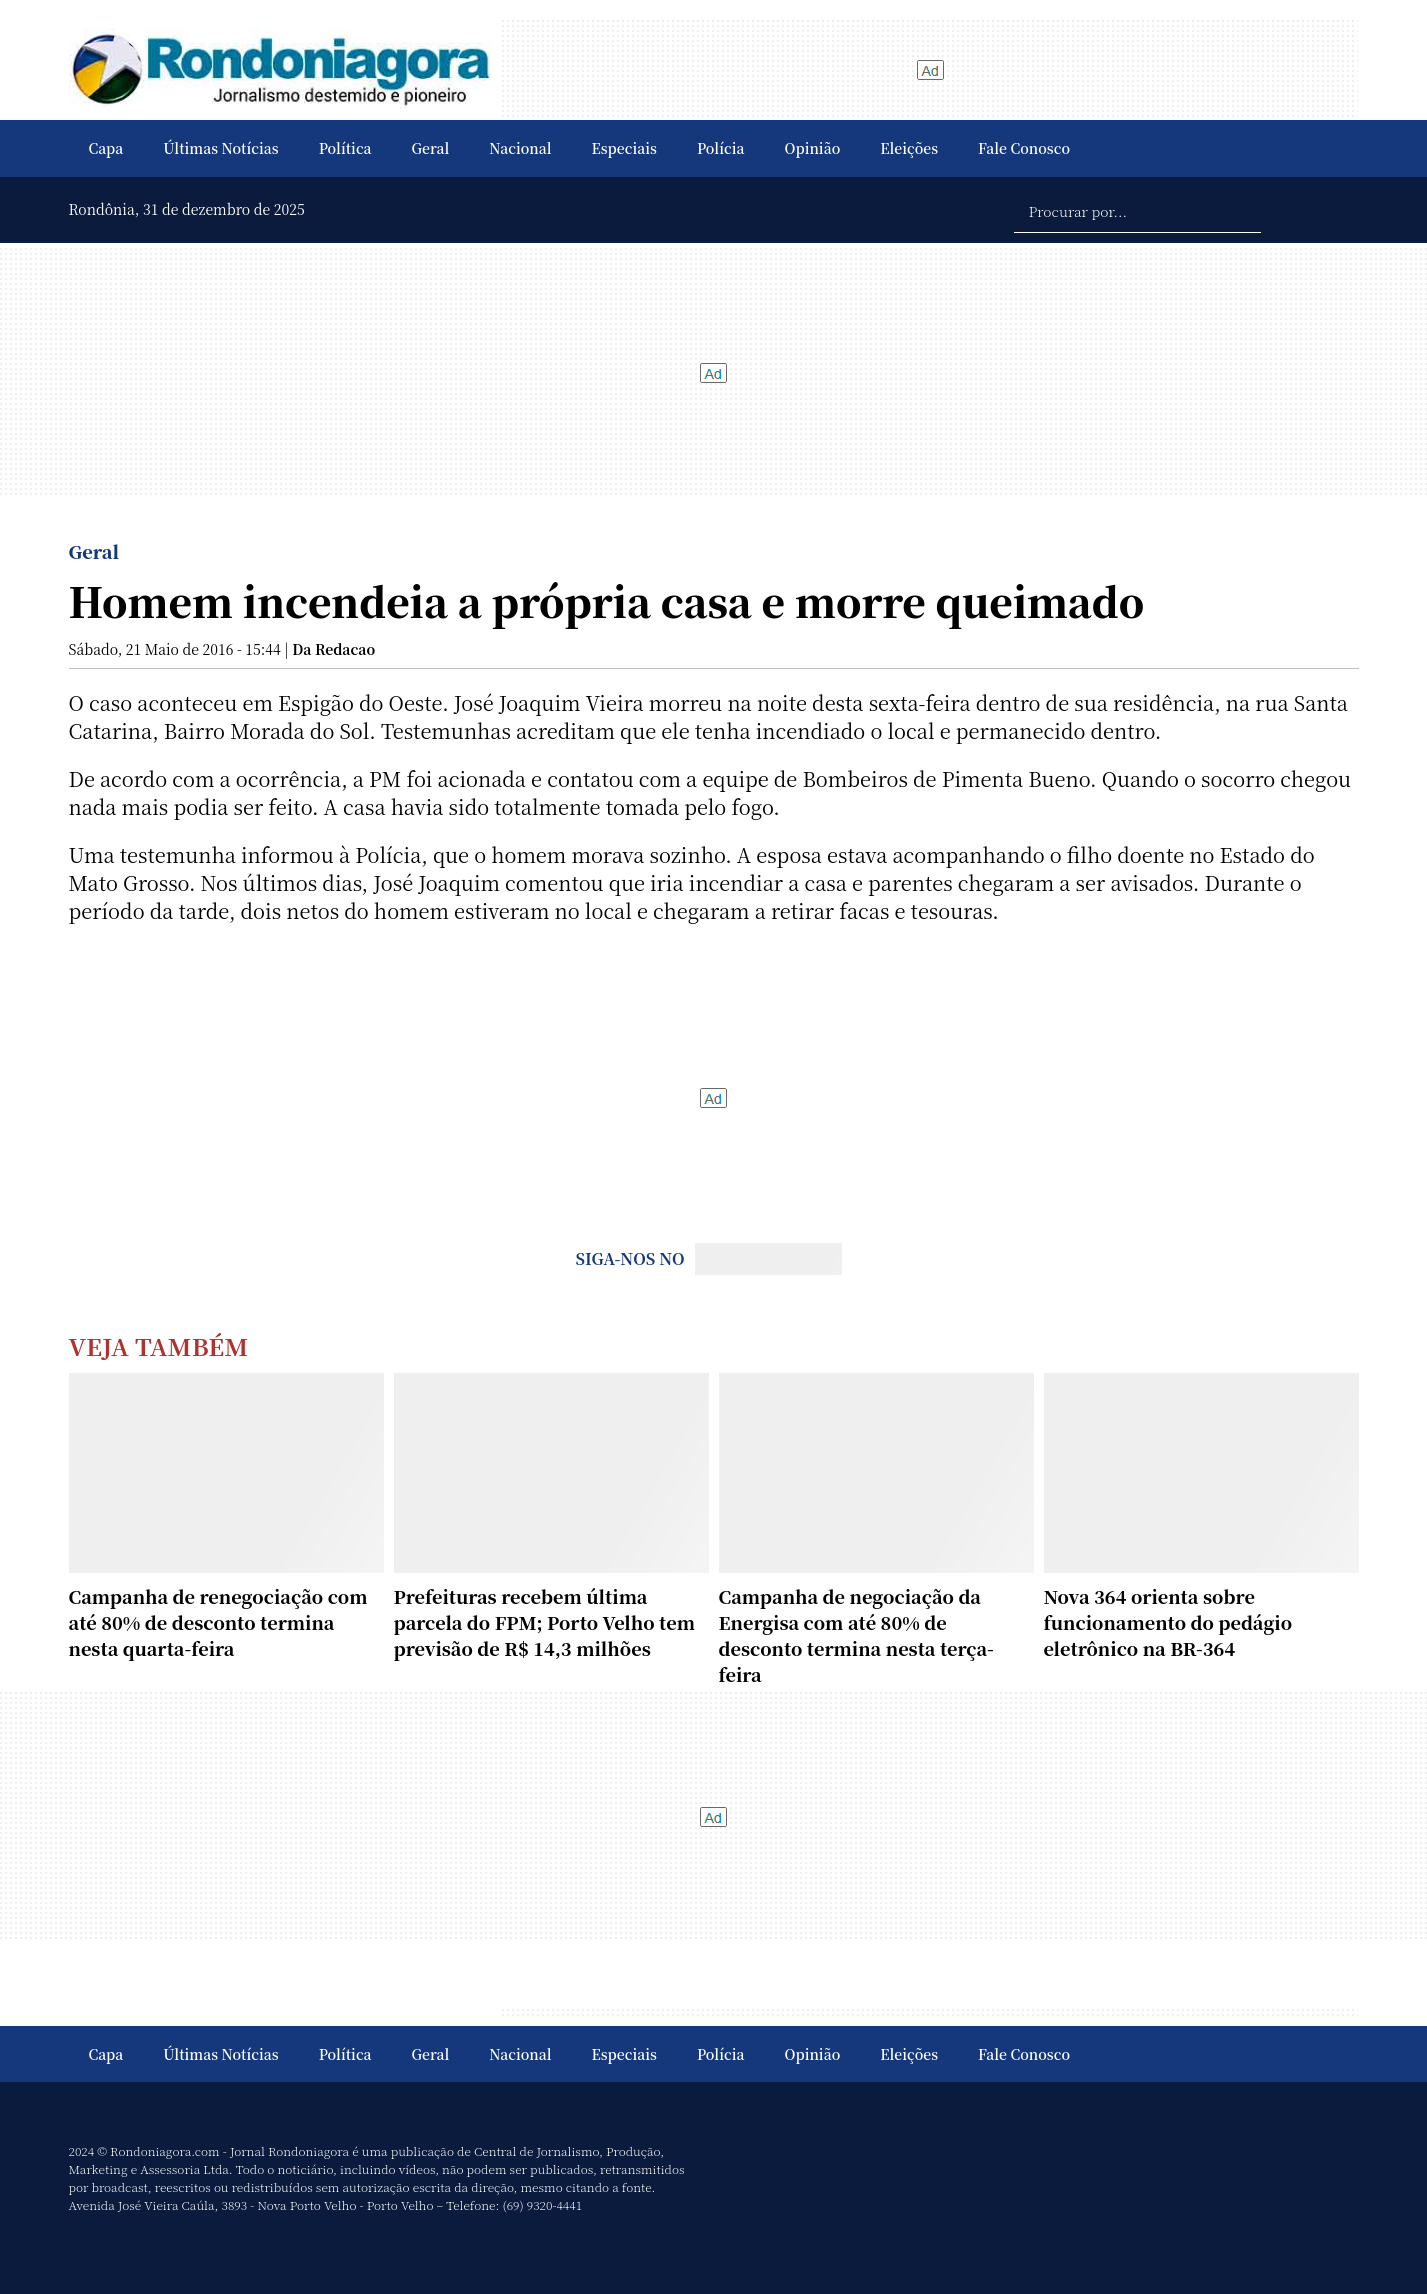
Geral (431, 148)
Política (345, 148)
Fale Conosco (1024, 148)
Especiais (624, 148)
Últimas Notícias (220, 148)
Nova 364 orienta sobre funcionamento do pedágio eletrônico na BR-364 (1168, 1622)
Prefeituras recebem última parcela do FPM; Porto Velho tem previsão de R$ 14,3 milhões (544, 1622)
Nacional (520, 148)
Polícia (721, 148)
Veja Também (159, 1345)
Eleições (909, 148)
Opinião (813, 148)
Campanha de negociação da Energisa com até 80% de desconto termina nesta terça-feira (856, 1635)
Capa (106, 148)
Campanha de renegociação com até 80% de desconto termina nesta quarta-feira (218, 1622)
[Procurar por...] (1137, 210)
